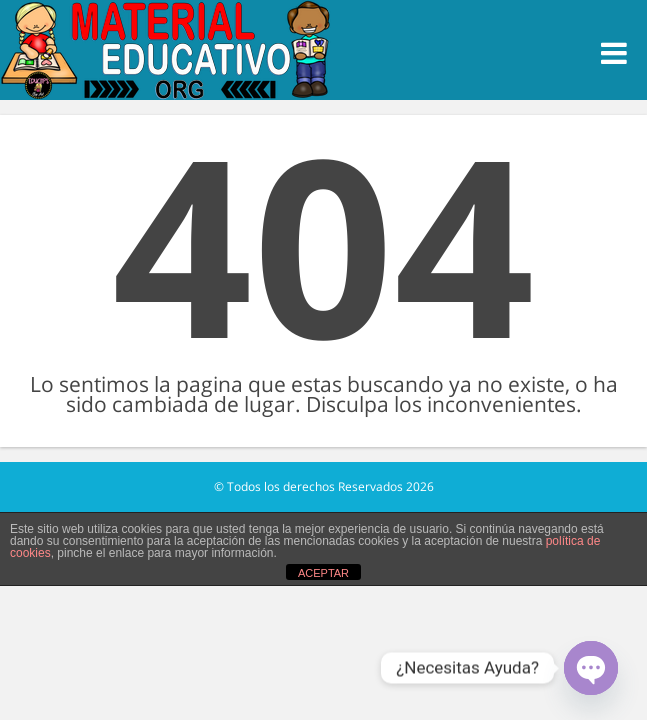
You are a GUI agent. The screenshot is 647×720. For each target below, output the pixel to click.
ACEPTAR (323, 573)
